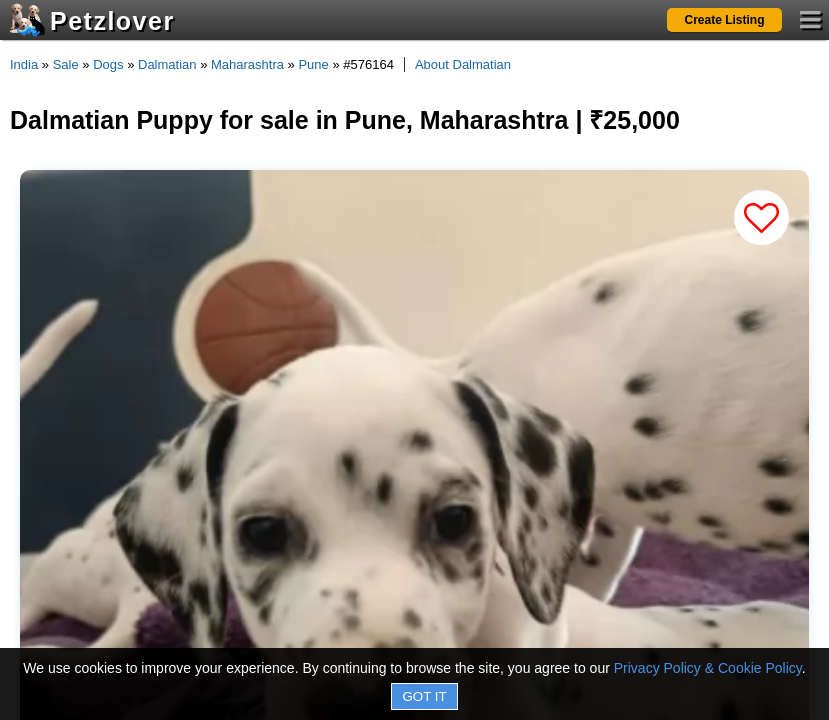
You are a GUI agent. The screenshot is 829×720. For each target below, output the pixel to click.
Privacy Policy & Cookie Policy (708, 668)
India (24, 64)
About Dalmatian (463, 64)
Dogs (108, 64)
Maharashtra (247, 64)
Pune (313, 64)
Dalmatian (167, 64)
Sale (66, 64)
